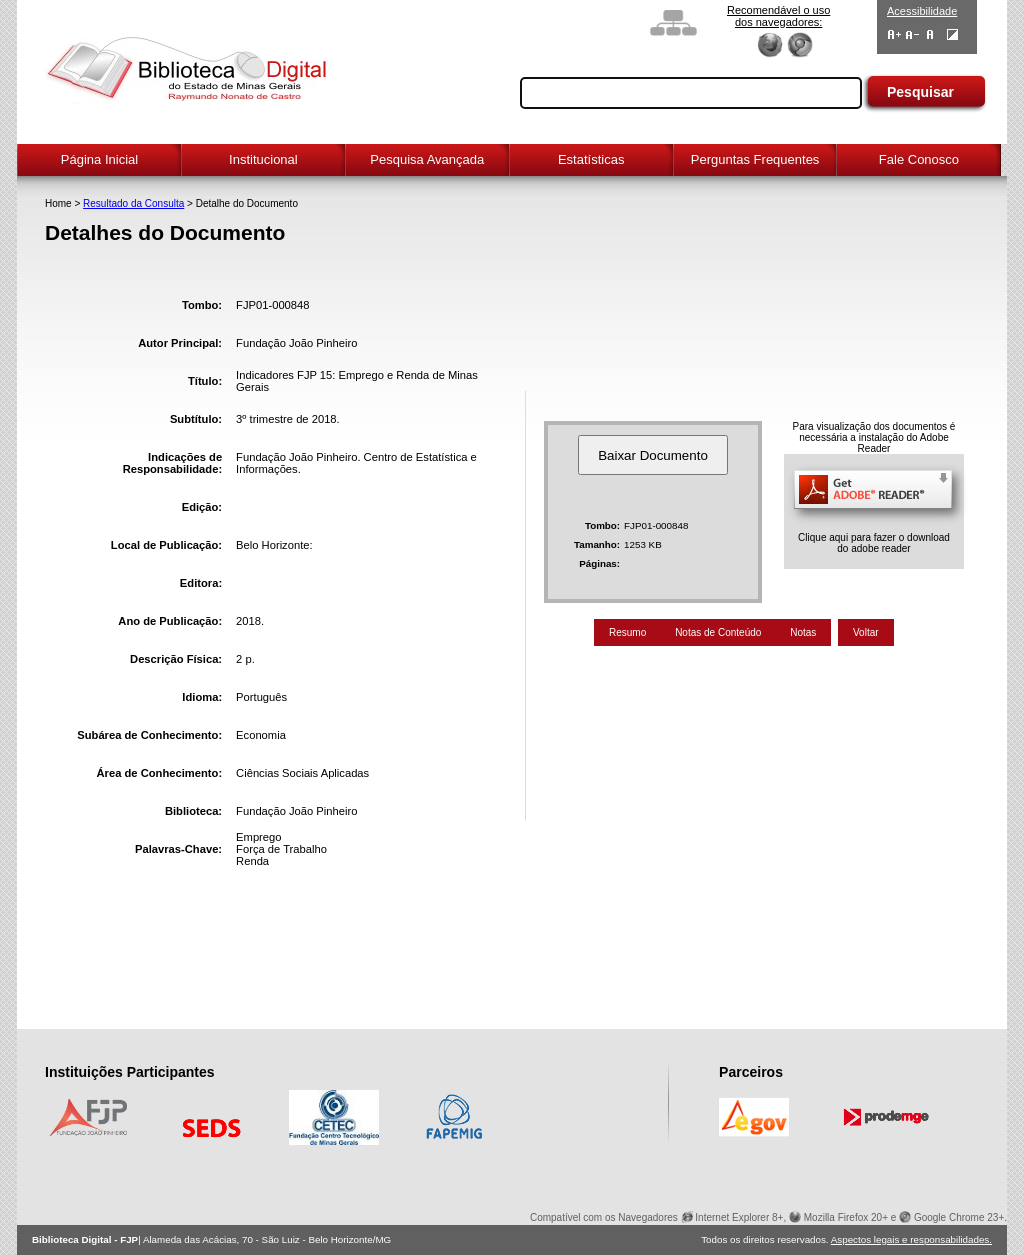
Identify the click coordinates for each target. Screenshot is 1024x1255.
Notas (803, 632)
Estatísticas (591, 159)
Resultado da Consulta (133, 203)
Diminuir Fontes (912, 34)
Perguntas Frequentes (755, 159)
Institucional (263, 159)
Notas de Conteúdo (718, 632)
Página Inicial (99, 159)
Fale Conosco (919, 159)
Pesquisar (920, 92)
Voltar (866, 632)
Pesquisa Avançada (427, 159)
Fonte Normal (930, 34)
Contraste (952, 34)
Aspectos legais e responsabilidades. (911, 1239)
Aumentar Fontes (894, 34)
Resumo (627, 632)
